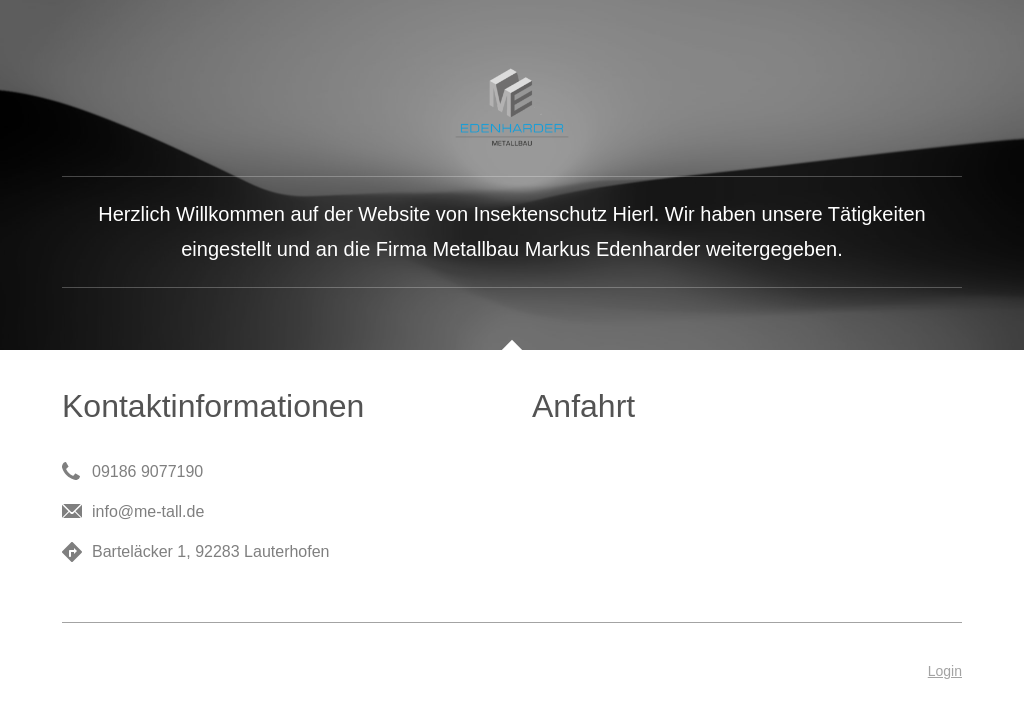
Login (945, 671)
